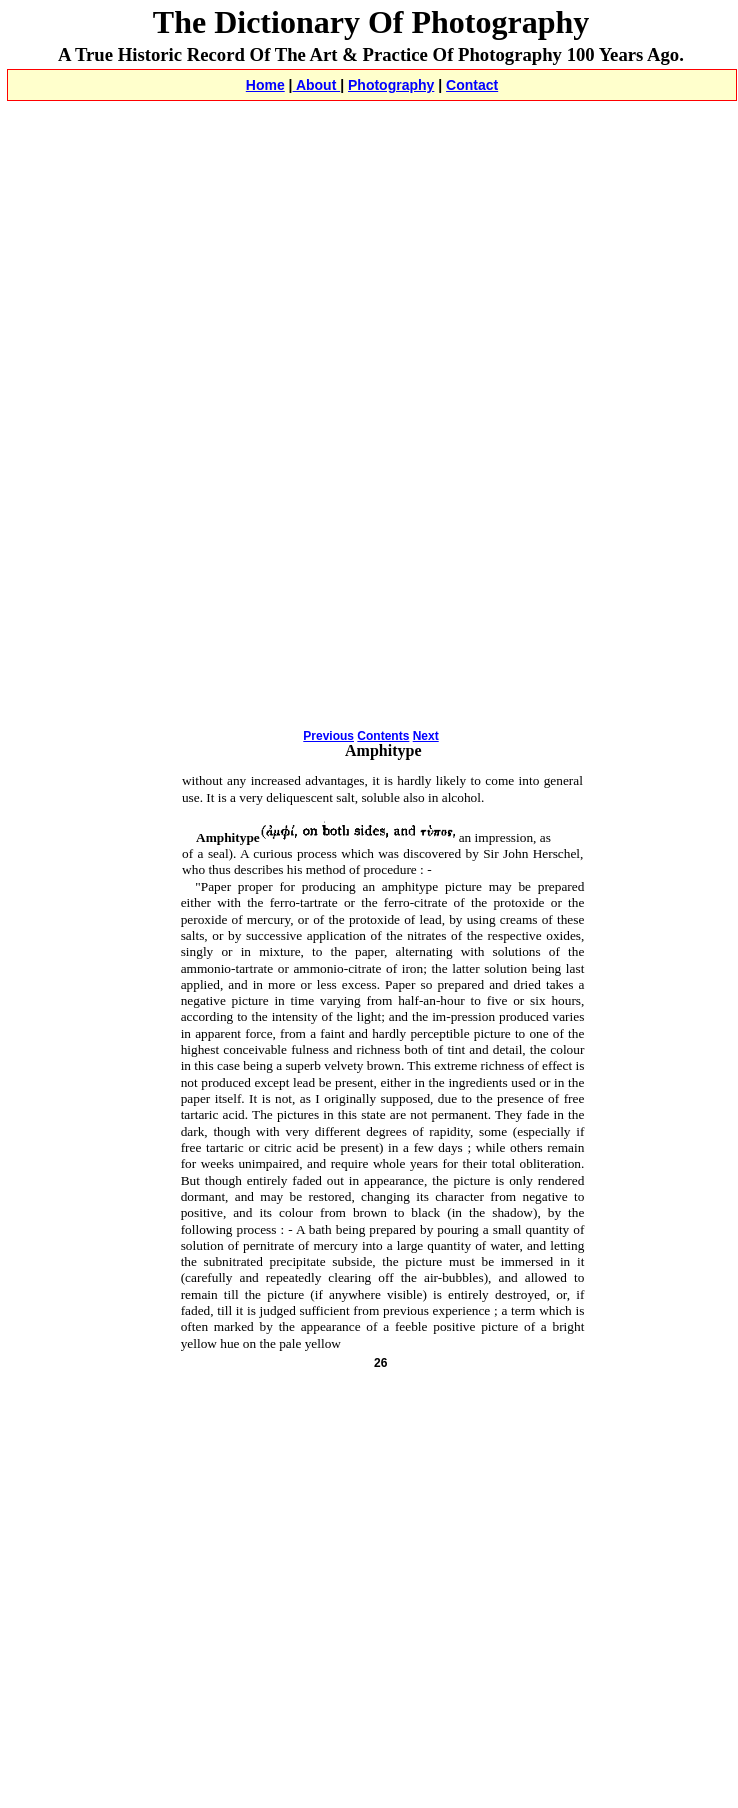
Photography (391, 85)
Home (265, 85)
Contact (472, 85)
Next (426, 736)
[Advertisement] (241, 256)
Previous (328, 736)
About (317, 85)
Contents (383, 736)
